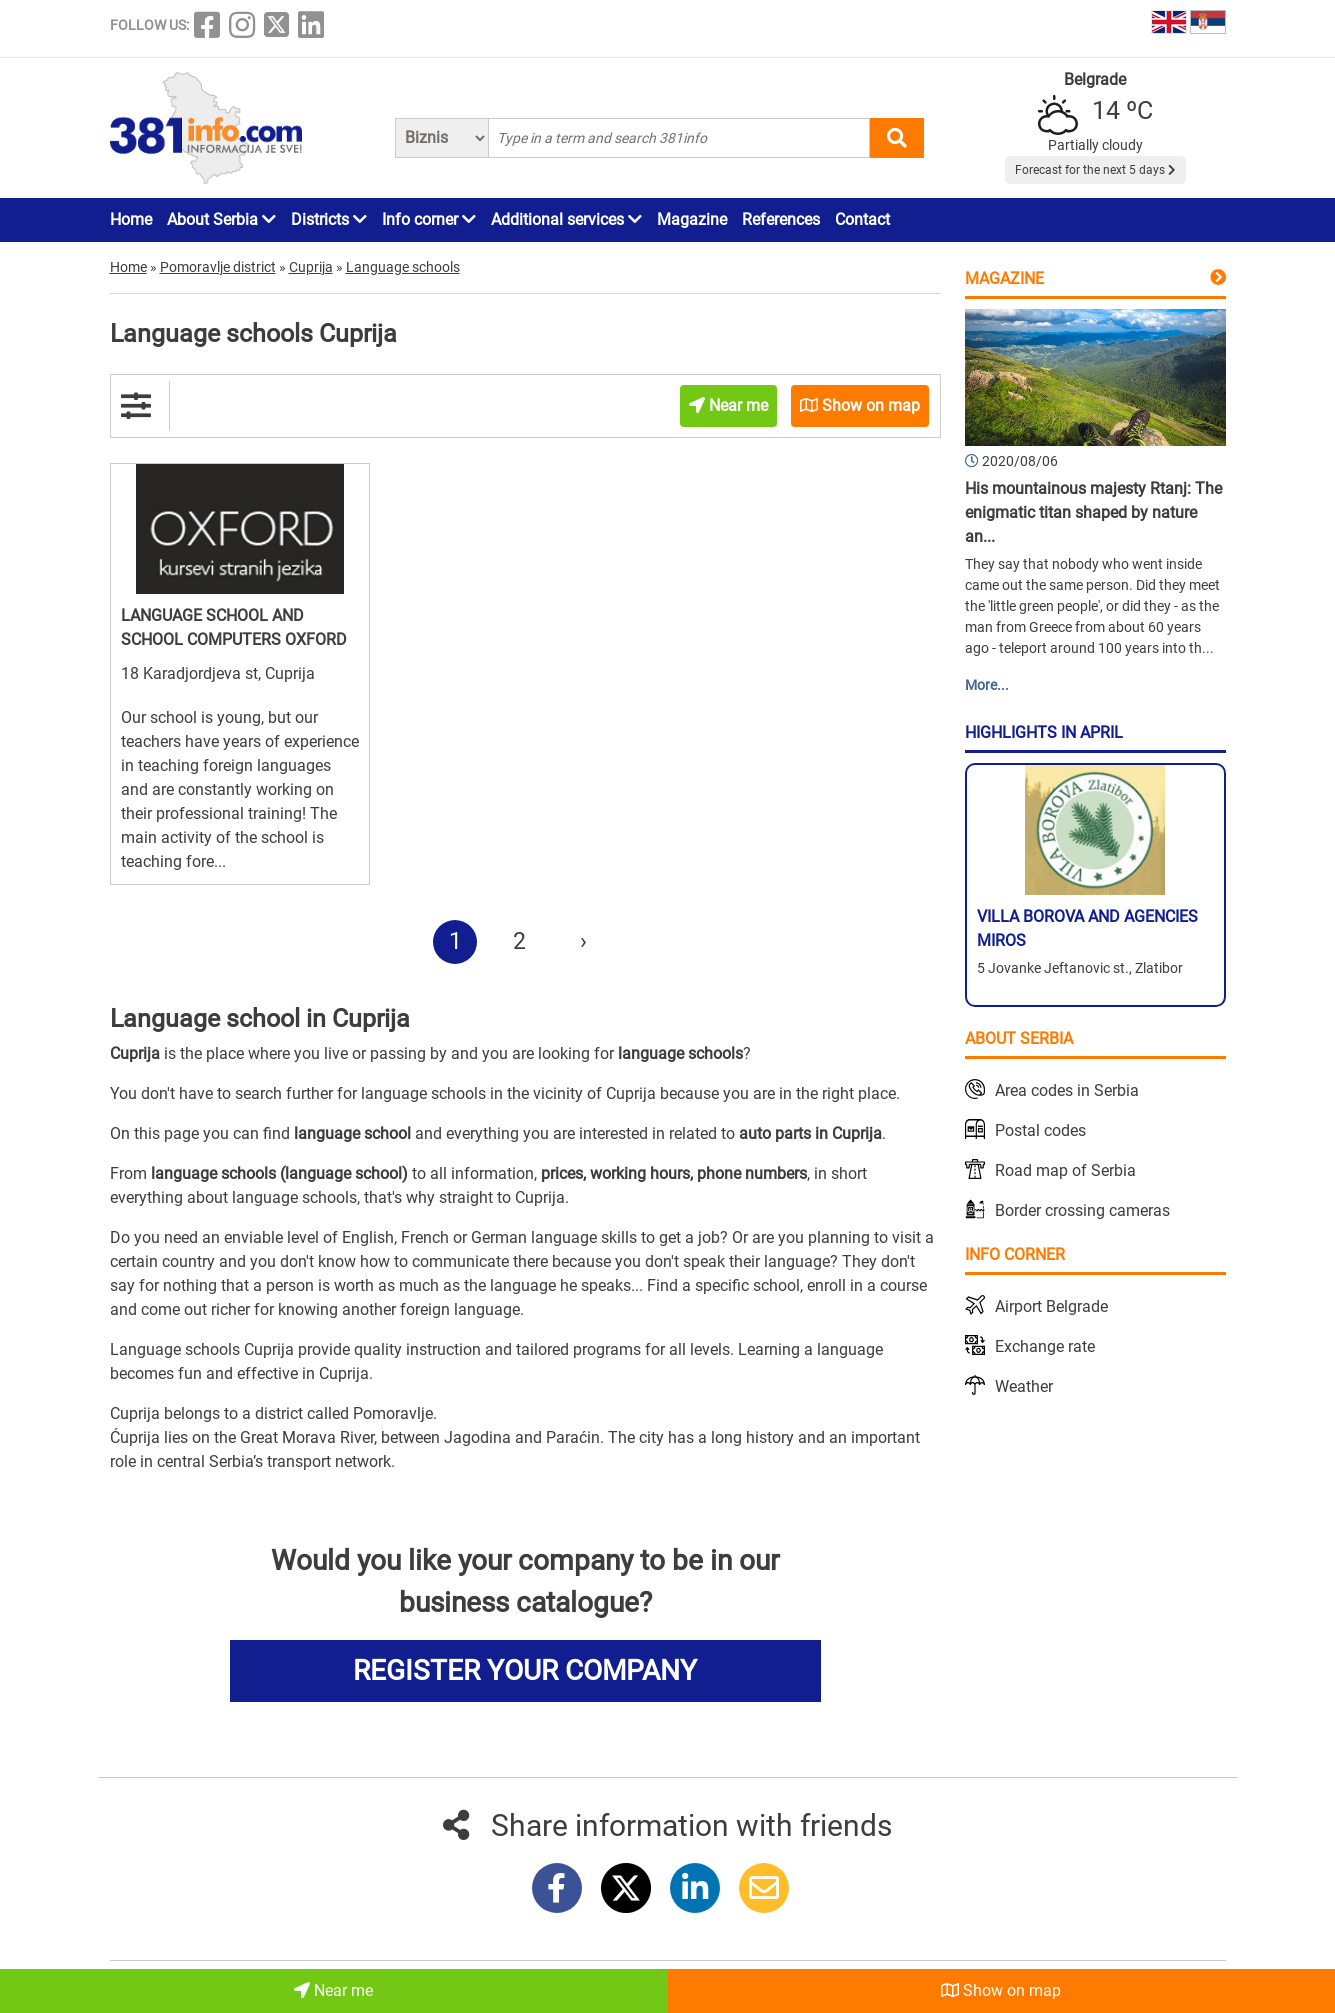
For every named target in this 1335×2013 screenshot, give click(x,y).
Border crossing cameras (1082, 1210)
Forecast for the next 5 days (1095, 170)
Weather (1024, 1386)
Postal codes (1040, 1130)
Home (131, 219)
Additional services (566, 219)
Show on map (1001, 1990)
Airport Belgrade (1051, 1306)
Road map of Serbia (1065, 1170)
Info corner (429, 219)
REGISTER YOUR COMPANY (525, 1670)
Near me (333, 1990)
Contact (862, 219)
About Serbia (221, 219)
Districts (329, 219)
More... (987, 685)
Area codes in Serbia (1067, 1090)
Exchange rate (1045, 1346)
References (781, 219)
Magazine (692, 219)
